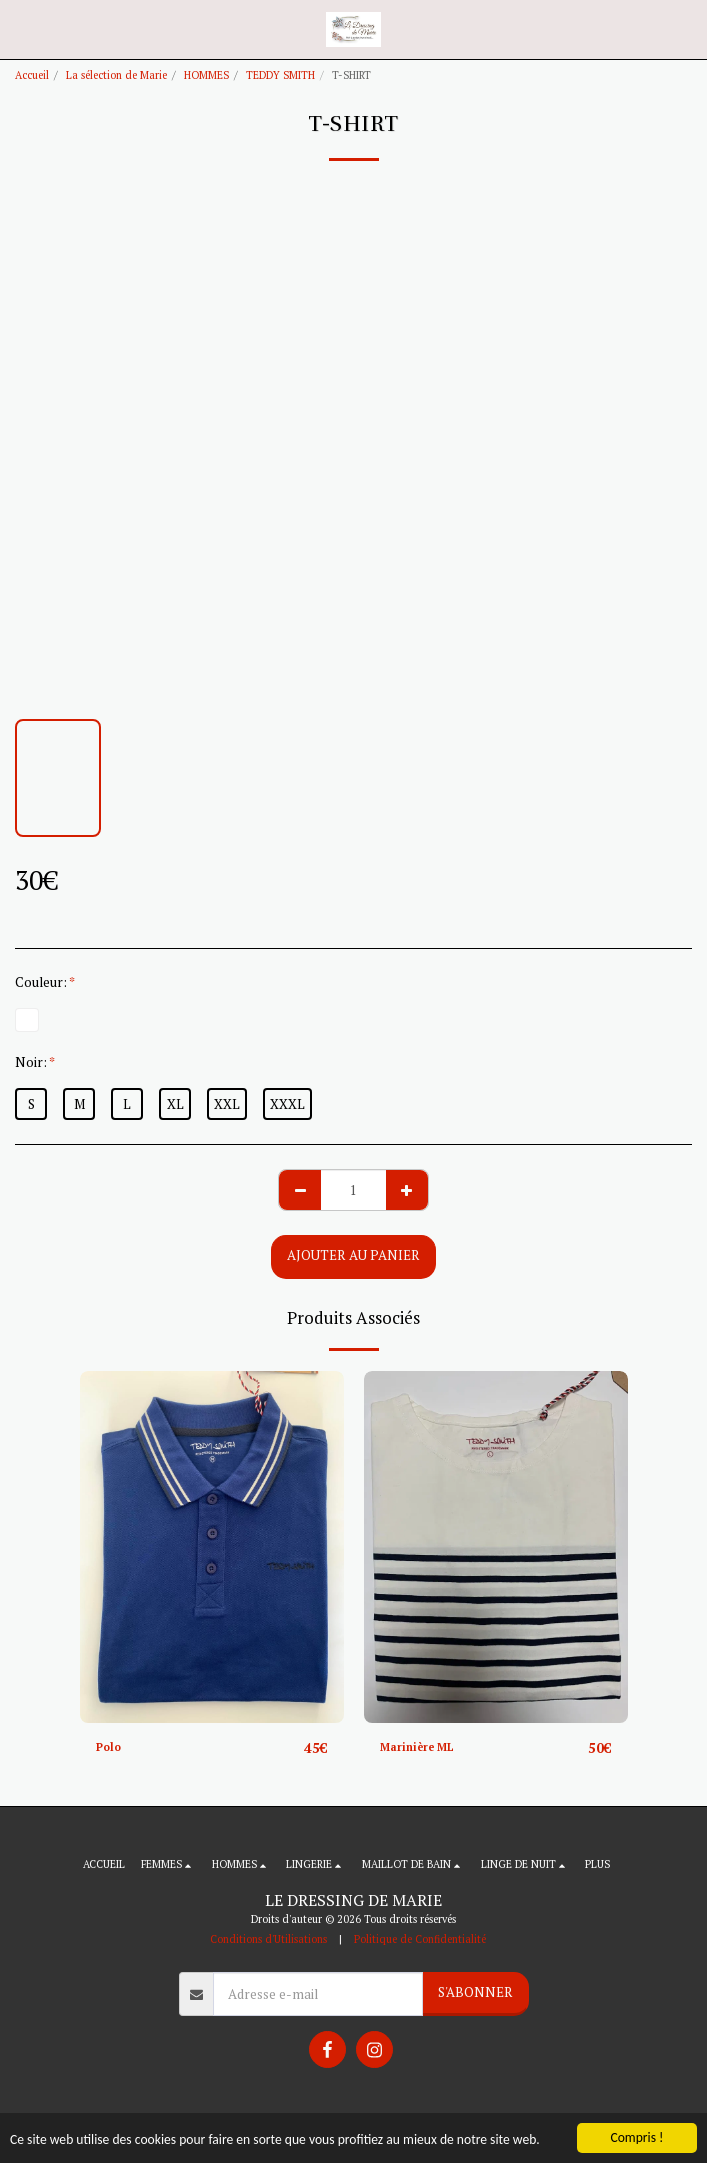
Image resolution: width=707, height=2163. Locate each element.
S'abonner (475, 1992)
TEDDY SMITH (280, 75)
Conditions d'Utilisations (268, 1939)
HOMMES (206, 75)
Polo (108, 1747)
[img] (212, 1547)
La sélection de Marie (116, 75)
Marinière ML (417, 1747)
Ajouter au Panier (353, 1255)
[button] (22, 28)
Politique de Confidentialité (420, 1939)
